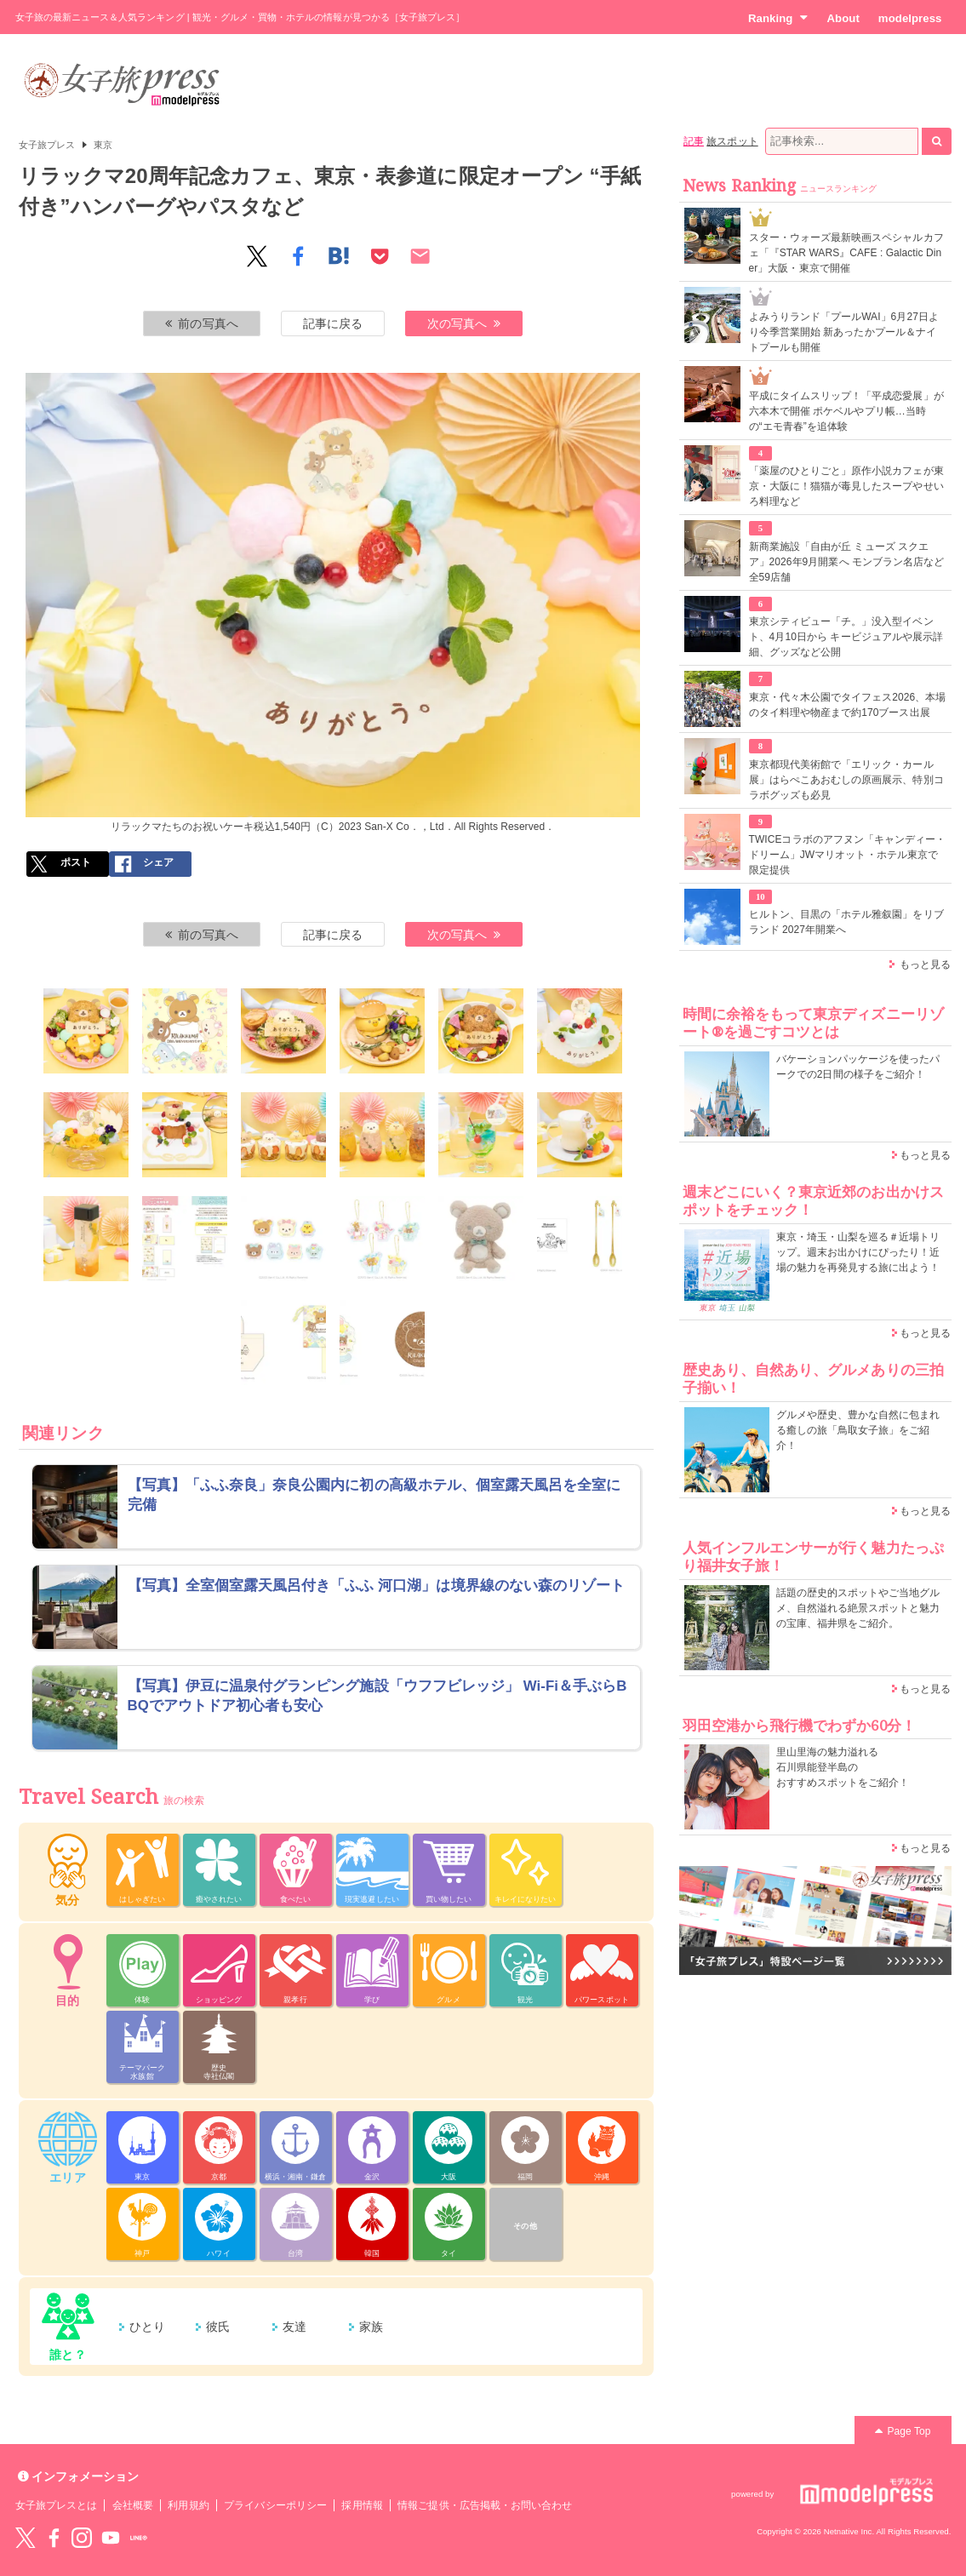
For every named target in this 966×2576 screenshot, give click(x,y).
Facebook (53, 2537)
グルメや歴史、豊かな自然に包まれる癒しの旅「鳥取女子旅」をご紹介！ (858, 1430)
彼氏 (218, 2326)
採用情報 (361, 2505)
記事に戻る (333, 323)
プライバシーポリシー (275, 2505)
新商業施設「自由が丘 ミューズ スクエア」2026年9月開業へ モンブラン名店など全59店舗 (847, 562)
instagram (81, 2537)
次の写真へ (463, 323)
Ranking (778, 18)
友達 (294, 2326)
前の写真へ (201, 323)
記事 (693, 141)
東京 (103, 145)
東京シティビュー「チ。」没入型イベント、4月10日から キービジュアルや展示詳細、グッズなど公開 (846, 636)
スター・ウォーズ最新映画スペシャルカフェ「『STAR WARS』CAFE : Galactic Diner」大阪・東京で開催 (846, 253)
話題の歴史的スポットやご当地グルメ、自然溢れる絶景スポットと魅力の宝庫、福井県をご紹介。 (858, 1608)
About (842, 18)
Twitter (25, 2537)
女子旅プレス (47, 145)
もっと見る (925, 964)
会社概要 (132, 2505)
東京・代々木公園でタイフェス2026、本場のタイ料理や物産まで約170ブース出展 (847, 704)
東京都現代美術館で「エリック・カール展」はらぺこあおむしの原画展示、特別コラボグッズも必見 (846, 779)
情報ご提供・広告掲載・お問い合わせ (484, 2505)
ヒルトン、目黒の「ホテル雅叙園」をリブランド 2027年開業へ (846, 922)
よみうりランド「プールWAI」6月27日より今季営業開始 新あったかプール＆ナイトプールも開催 (844, 332)
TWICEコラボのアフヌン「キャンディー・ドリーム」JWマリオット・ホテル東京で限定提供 (847, 854)
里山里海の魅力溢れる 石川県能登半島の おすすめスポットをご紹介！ (843, 1767)
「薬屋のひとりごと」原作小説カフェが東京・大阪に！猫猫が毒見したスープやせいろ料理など (846, 486)
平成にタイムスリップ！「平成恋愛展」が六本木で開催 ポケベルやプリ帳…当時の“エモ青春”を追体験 (846, 411)
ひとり (147, 2326)
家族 (371, 2326)
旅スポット (731, 141)
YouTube (110, 2537)
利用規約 (188, 2505)
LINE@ (139, 2537)
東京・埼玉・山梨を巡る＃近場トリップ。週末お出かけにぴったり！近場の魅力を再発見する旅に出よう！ (858, 1252)
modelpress (910, 18)
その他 (524, 2226)
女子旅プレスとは (56, 2505)
